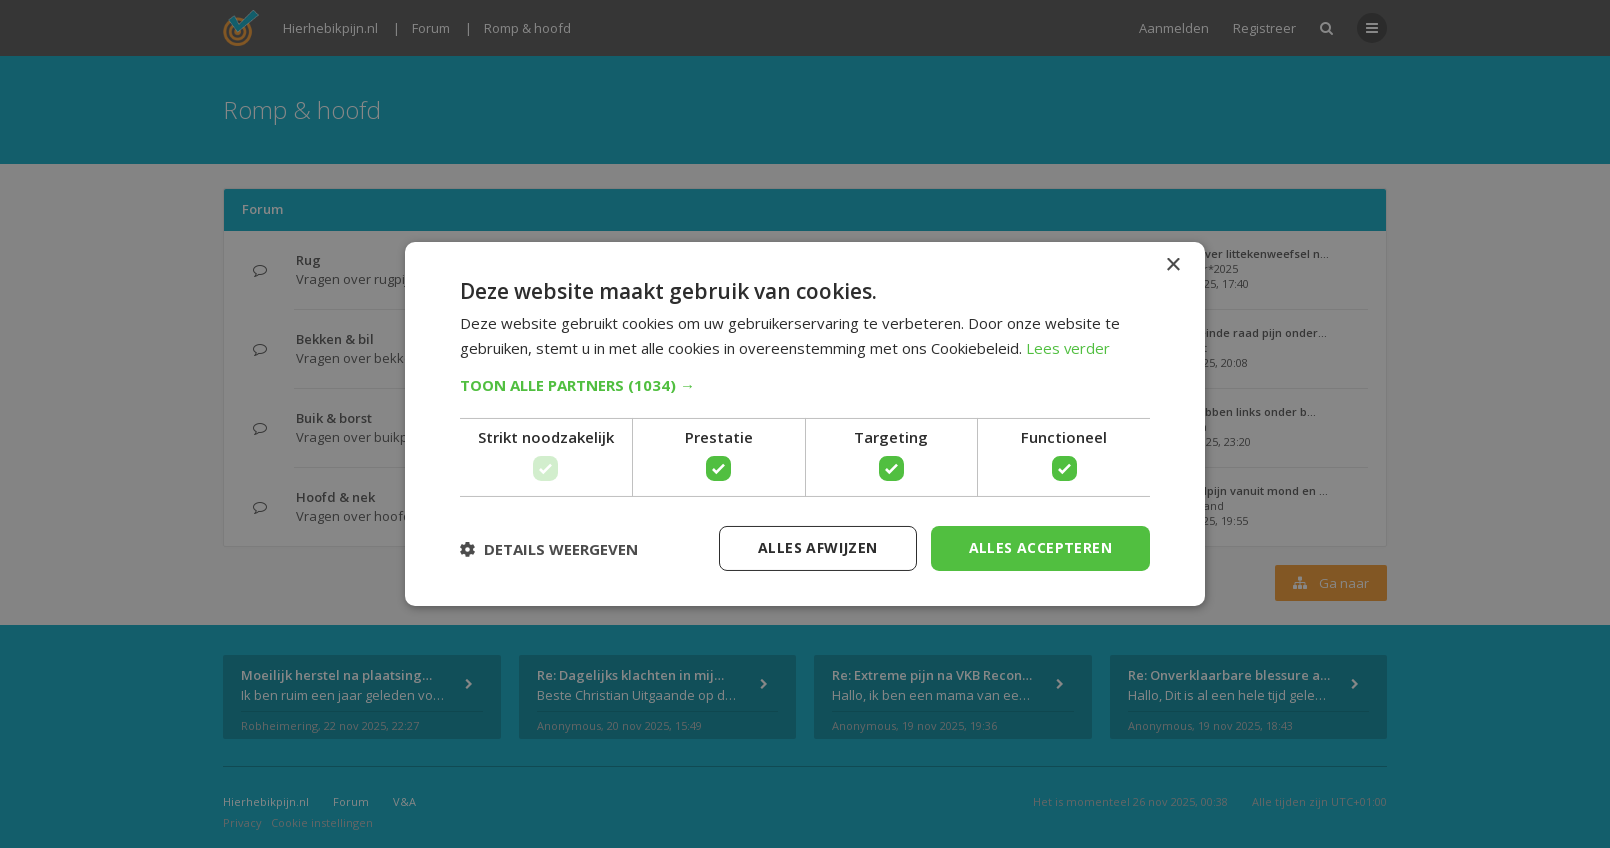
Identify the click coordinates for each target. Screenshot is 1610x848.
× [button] (1172, 265)
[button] (805, 385)
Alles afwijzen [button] (818, 547)
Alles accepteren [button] (1040, 547)
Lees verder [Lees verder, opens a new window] (1068, 348)
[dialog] (805, 424)
